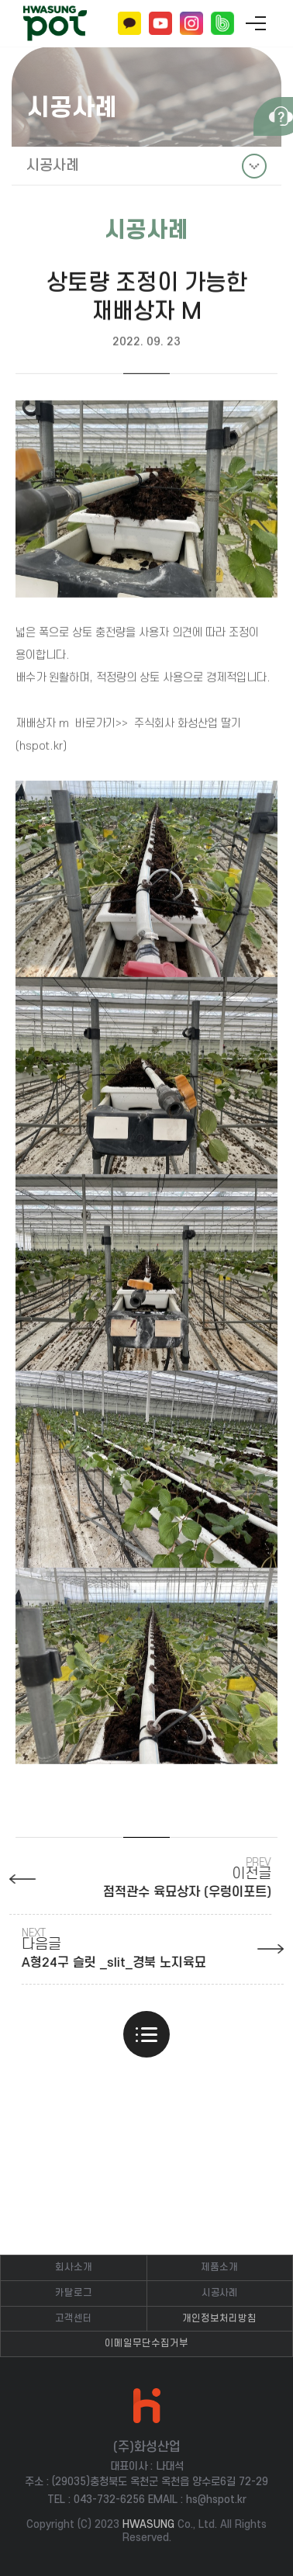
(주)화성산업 (55, 23)
